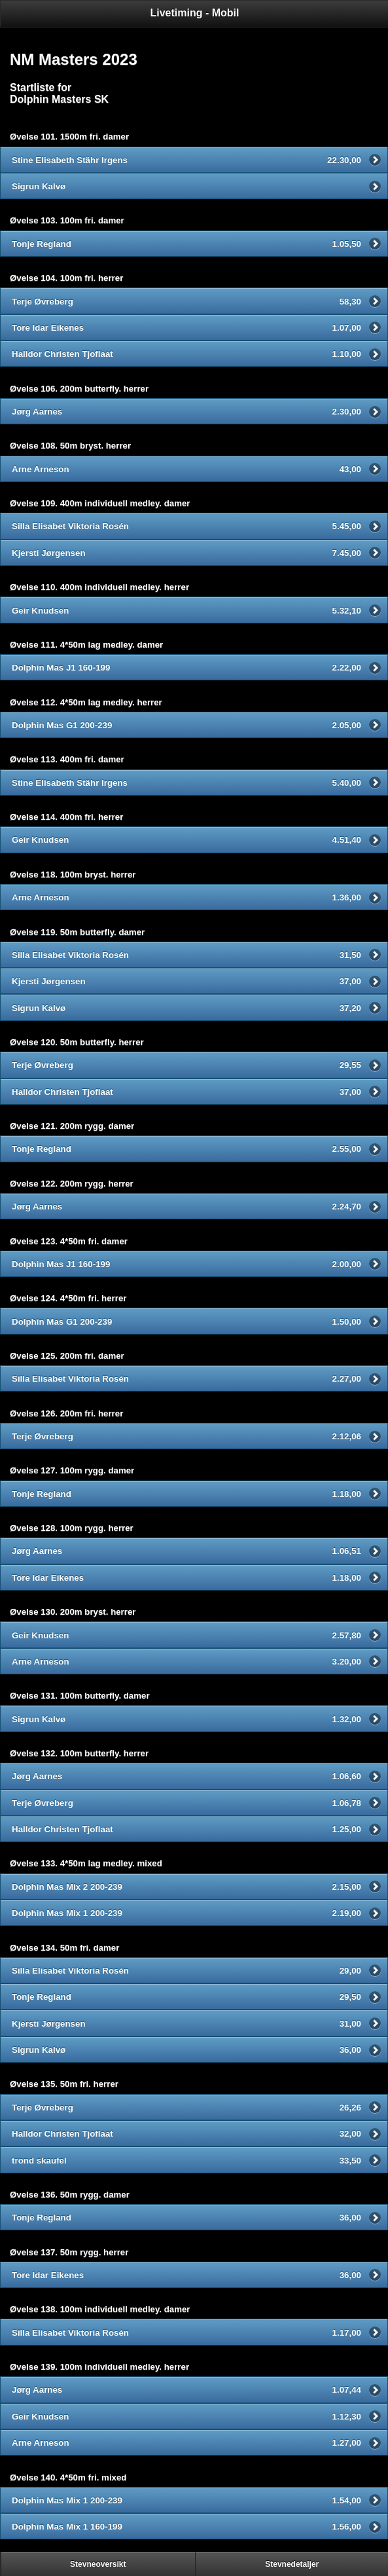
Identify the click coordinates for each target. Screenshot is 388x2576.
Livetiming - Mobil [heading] (194, 12)
